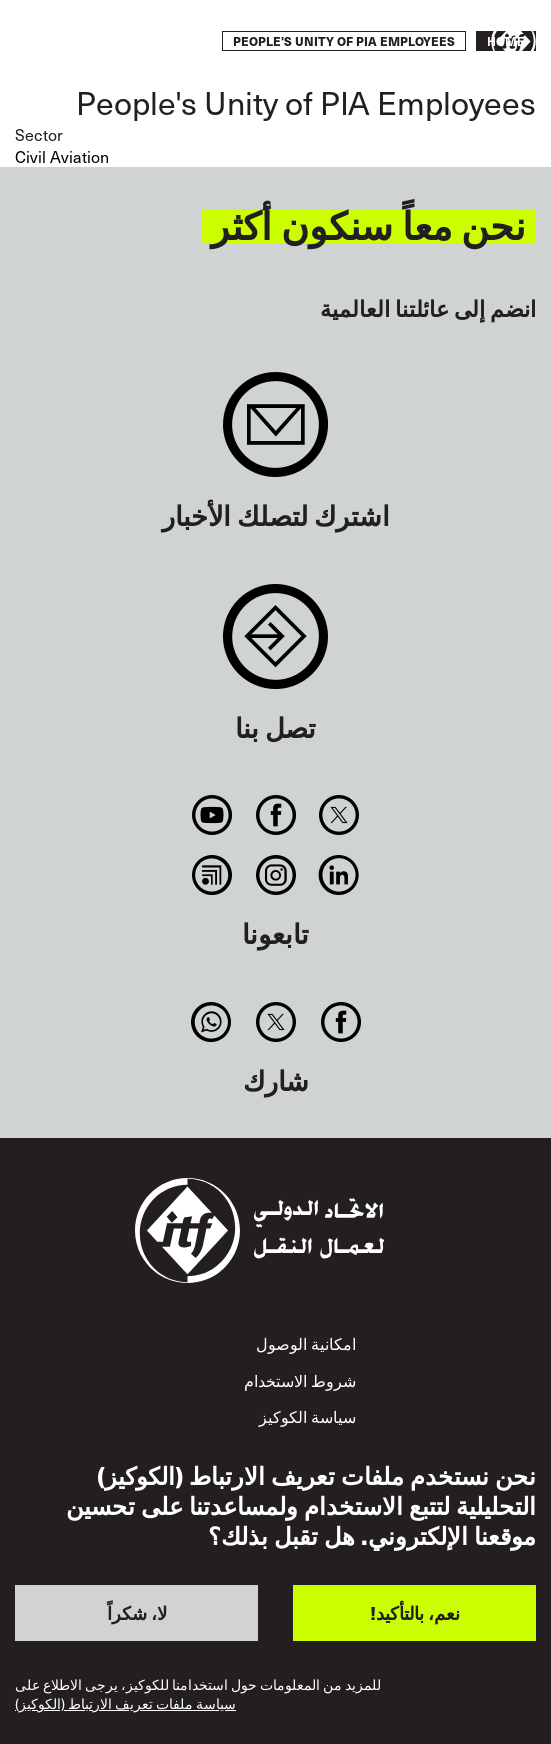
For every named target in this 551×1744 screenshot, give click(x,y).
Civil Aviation (62, 156)
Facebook (275, 815)
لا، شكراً (137, 1612)
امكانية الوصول (306, 1343)
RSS (212, 875)
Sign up (275, 434)
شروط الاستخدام (300, 1380)
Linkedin (338, 875)
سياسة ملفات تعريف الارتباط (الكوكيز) (125, 1704)
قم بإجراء (74, 43)
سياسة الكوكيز (307, 1416)
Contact (275, 646)
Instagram (275, 875)
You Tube (212, 815)
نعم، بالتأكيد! (415, 1612)
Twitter (338, 815)
